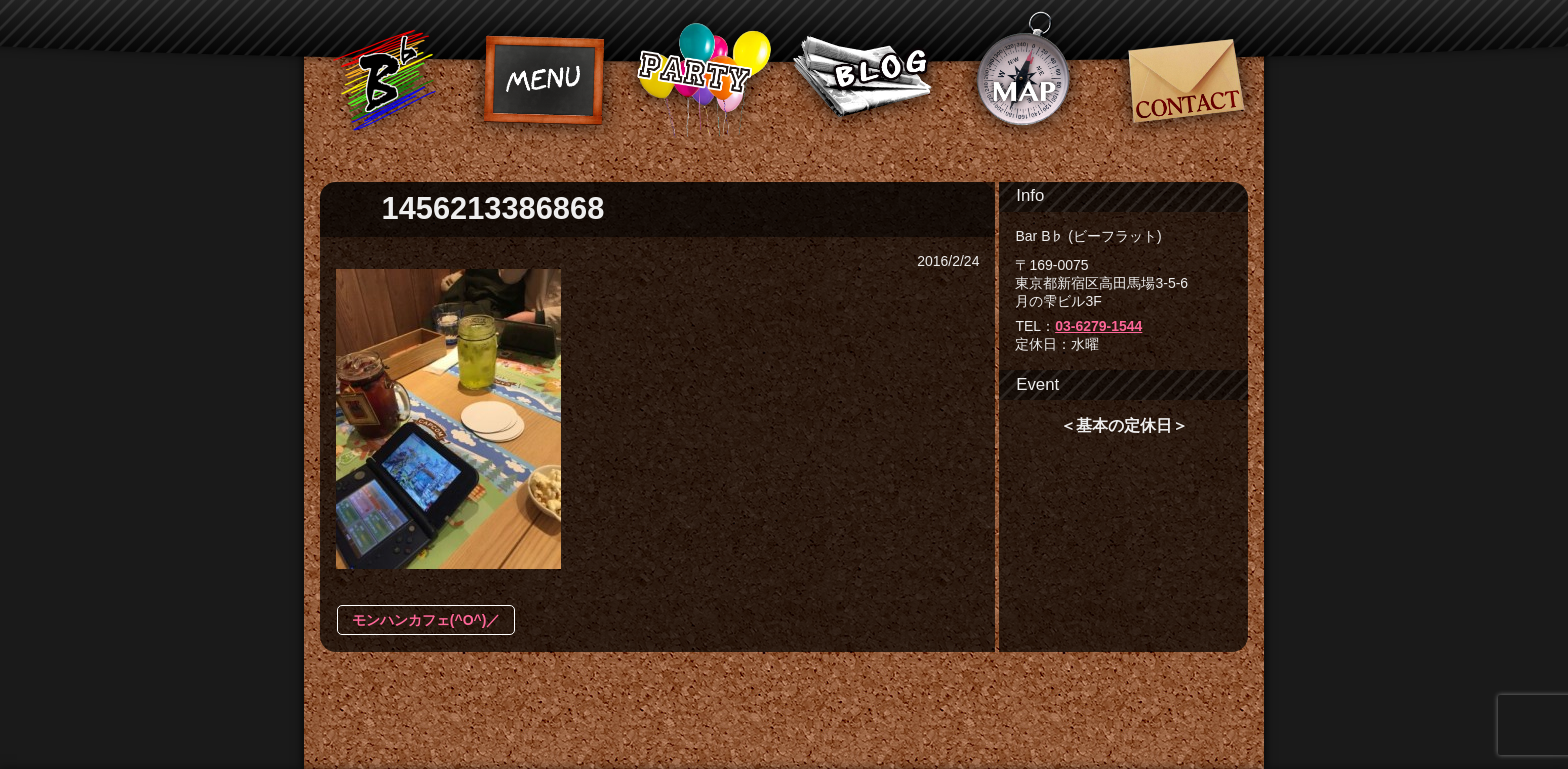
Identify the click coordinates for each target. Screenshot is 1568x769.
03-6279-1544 (1098, 326)
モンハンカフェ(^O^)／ (426, 620)
